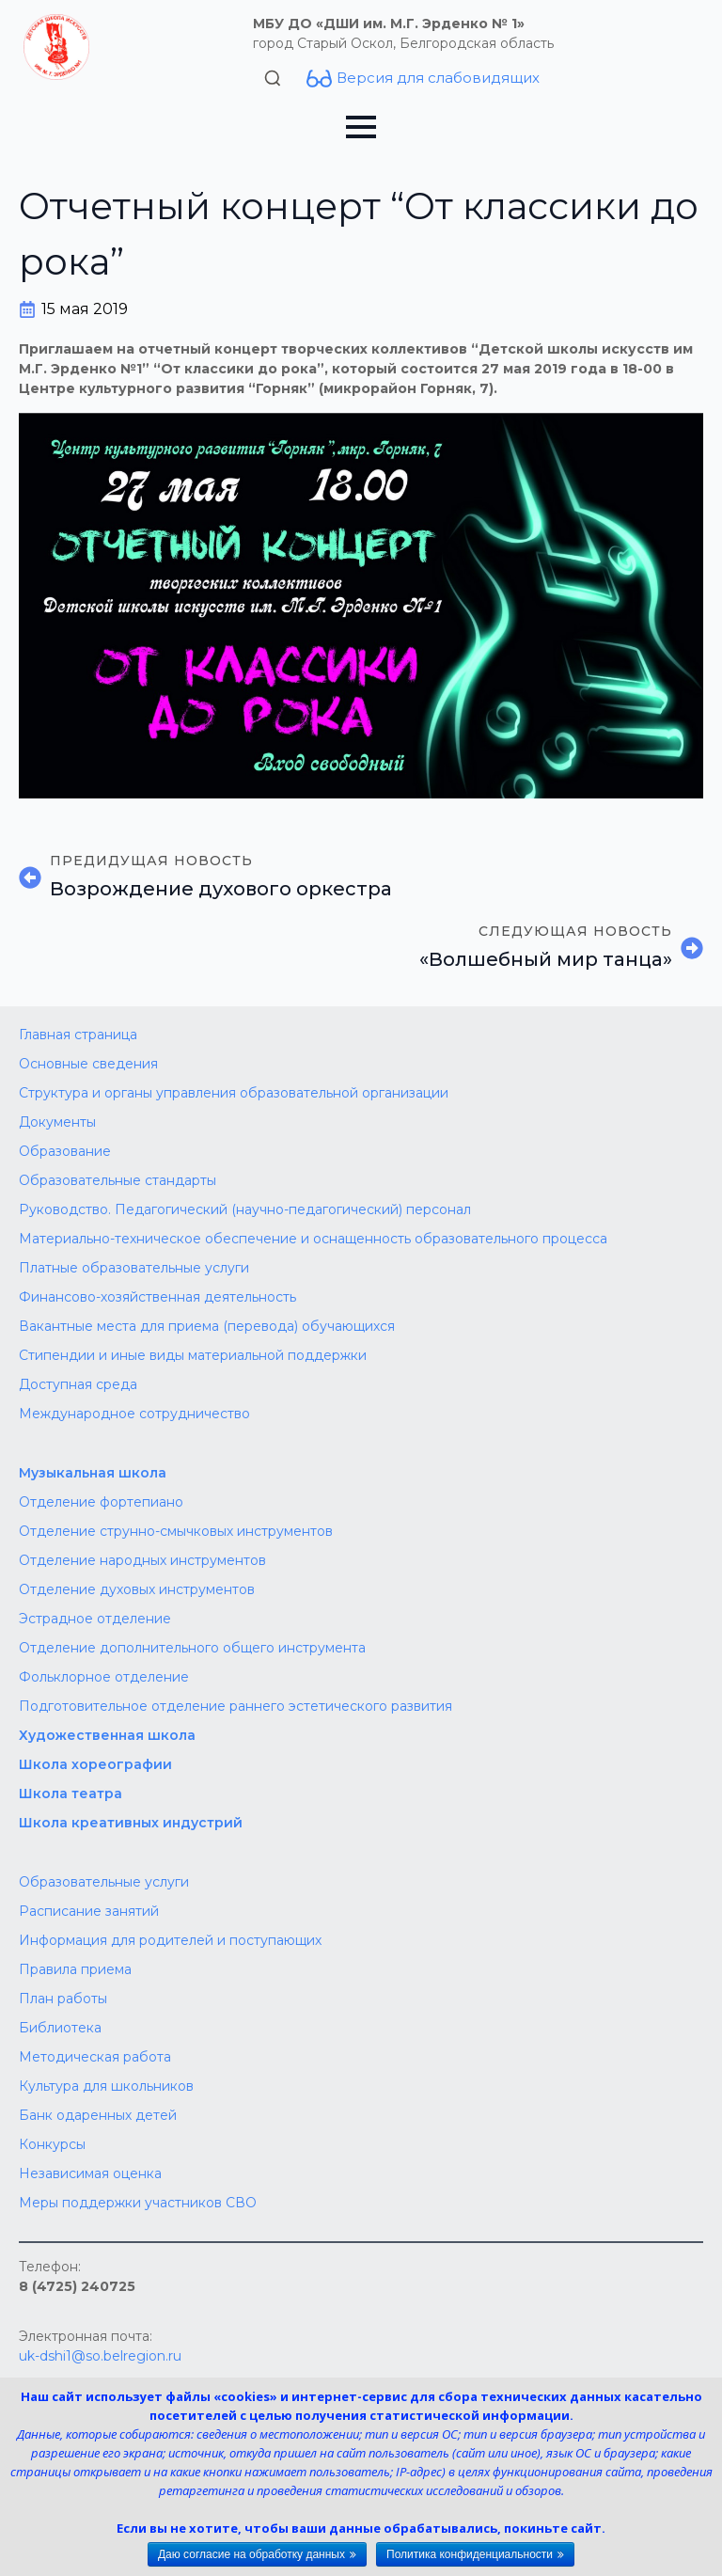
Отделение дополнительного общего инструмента (192, 1647)
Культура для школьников (106, 2086)
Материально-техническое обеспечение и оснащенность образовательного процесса (313, 1238)
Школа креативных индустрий (131, 1822)
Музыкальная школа (92, 1472)
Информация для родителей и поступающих (170, 1940)
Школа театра (70, 1793)
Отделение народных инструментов (142, 1560)
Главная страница (78, 1034)
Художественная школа (107, 1735)
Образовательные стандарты (117, 1180)
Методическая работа (95, 2056)
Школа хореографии (95, 1764)
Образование (65, 1151)
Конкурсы (52, 2144)
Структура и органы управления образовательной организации (233, 1092)
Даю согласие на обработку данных (251, 2554)
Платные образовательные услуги (134, 1267)
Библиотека (60, 2027)
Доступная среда (78, 1384)
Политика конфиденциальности (469, 2554)
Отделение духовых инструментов (137, 1589)
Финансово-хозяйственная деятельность (157, 1296)
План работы (63, 1998)
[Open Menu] (361, 127)
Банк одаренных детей (98, 2115)
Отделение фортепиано (101, 1501)
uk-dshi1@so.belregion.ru (100, 2355)
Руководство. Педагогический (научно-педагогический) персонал (245, 1209)
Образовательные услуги (104, 1881)
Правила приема (75, 1969)
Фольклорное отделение (104, 1676)
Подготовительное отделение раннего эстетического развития (235, 1706)
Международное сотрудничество (134, 1413)
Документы (57, 1122)
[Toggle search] (272, 78)
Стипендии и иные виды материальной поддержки (193, 1355)
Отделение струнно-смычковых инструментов (176, 1531)
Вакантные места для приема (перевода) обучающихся (207, 1326)
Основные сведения (88, 1063)
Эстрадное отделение (95, 1618)
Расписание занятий (89, 1911)
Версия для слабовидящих (438, 78)
